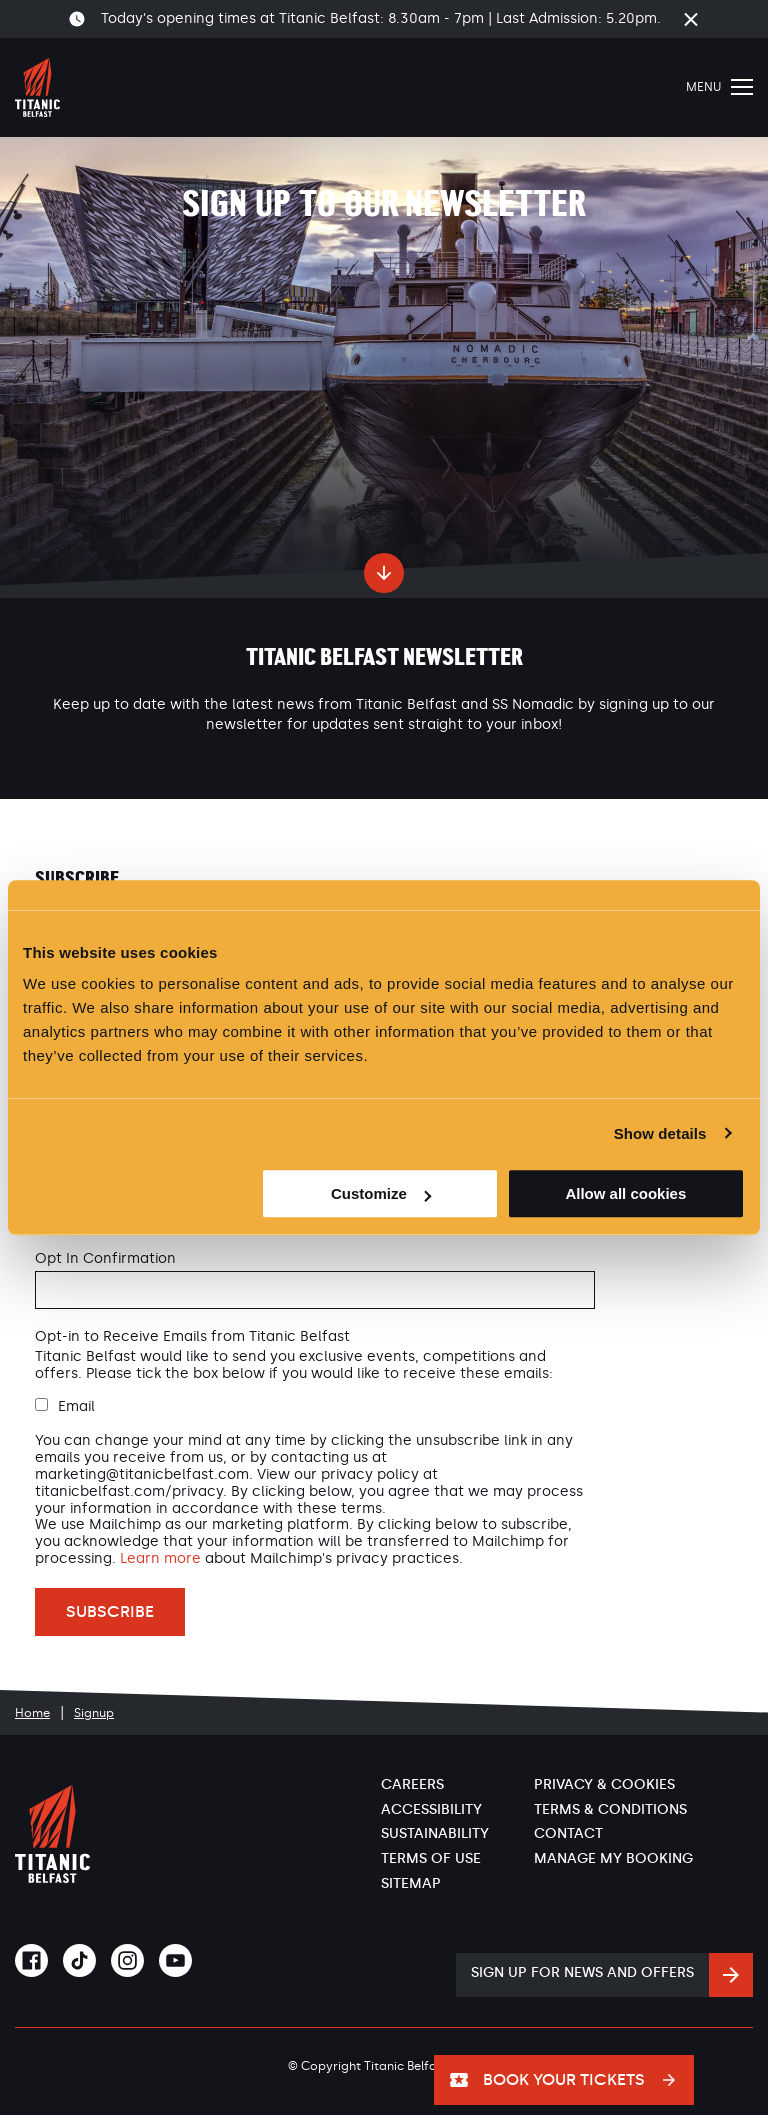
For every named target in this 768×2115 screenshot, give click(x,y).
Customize (381, 1193)
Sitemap (411, 1883)
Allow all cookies (625, 1193)
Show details (660, 1133)
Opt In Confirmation (105, 1259)
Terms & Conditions (610, 1809)
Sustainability (435, 1833)
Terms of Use (431, 1858)
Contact (568, 1833)
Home (32, 1713)
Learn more (160, 1558)
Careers (412, 1784)
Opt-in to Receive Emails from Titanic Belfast (192, 1337)
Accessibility (431, 1809)
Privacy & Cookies (604, 1784)
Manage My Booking (613, 1858)
